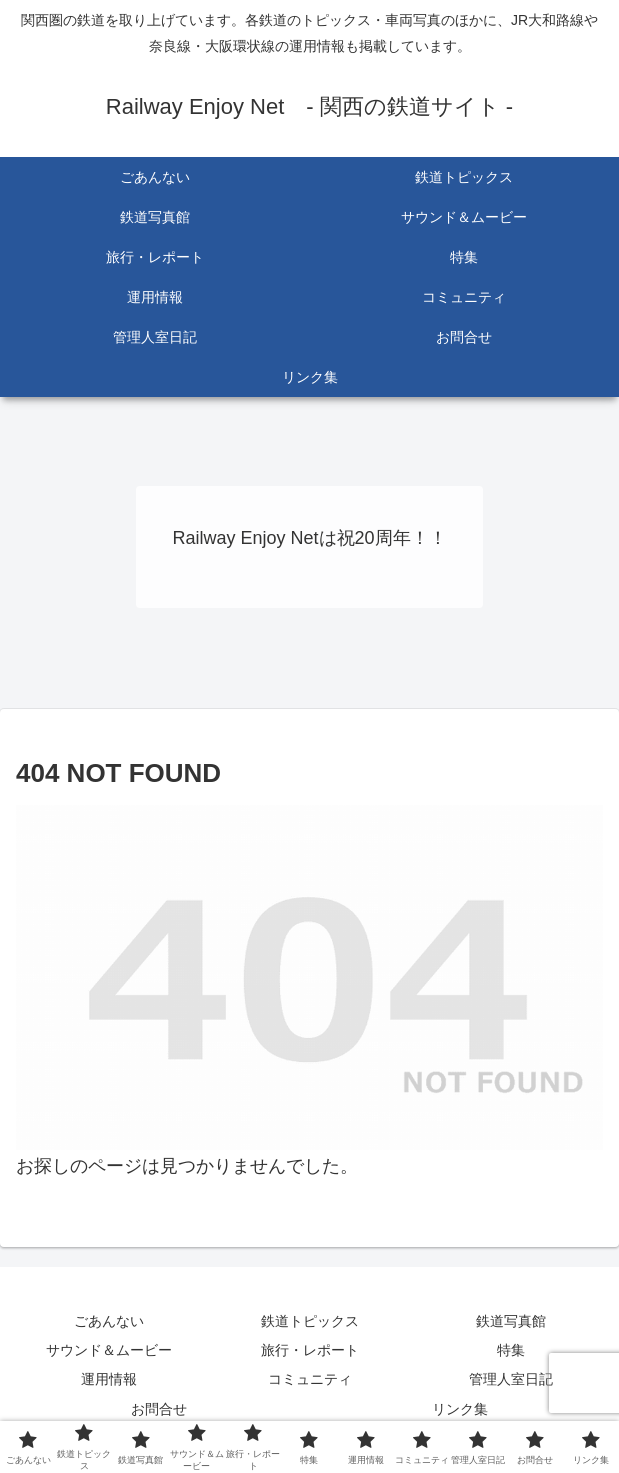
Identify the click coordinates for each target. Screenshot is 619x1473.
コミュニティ (310, 1379)
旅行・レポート (310, 1350)
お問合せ (159, 1409)
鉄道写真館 (511, 1321)
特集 (511, 1350)
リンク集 (460, 1409)
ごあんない (109, 1321)
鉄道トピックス (310, 1321)
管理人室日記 (511, 1379)
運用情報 (109, 1379)
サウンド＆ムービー (109, 1350)
